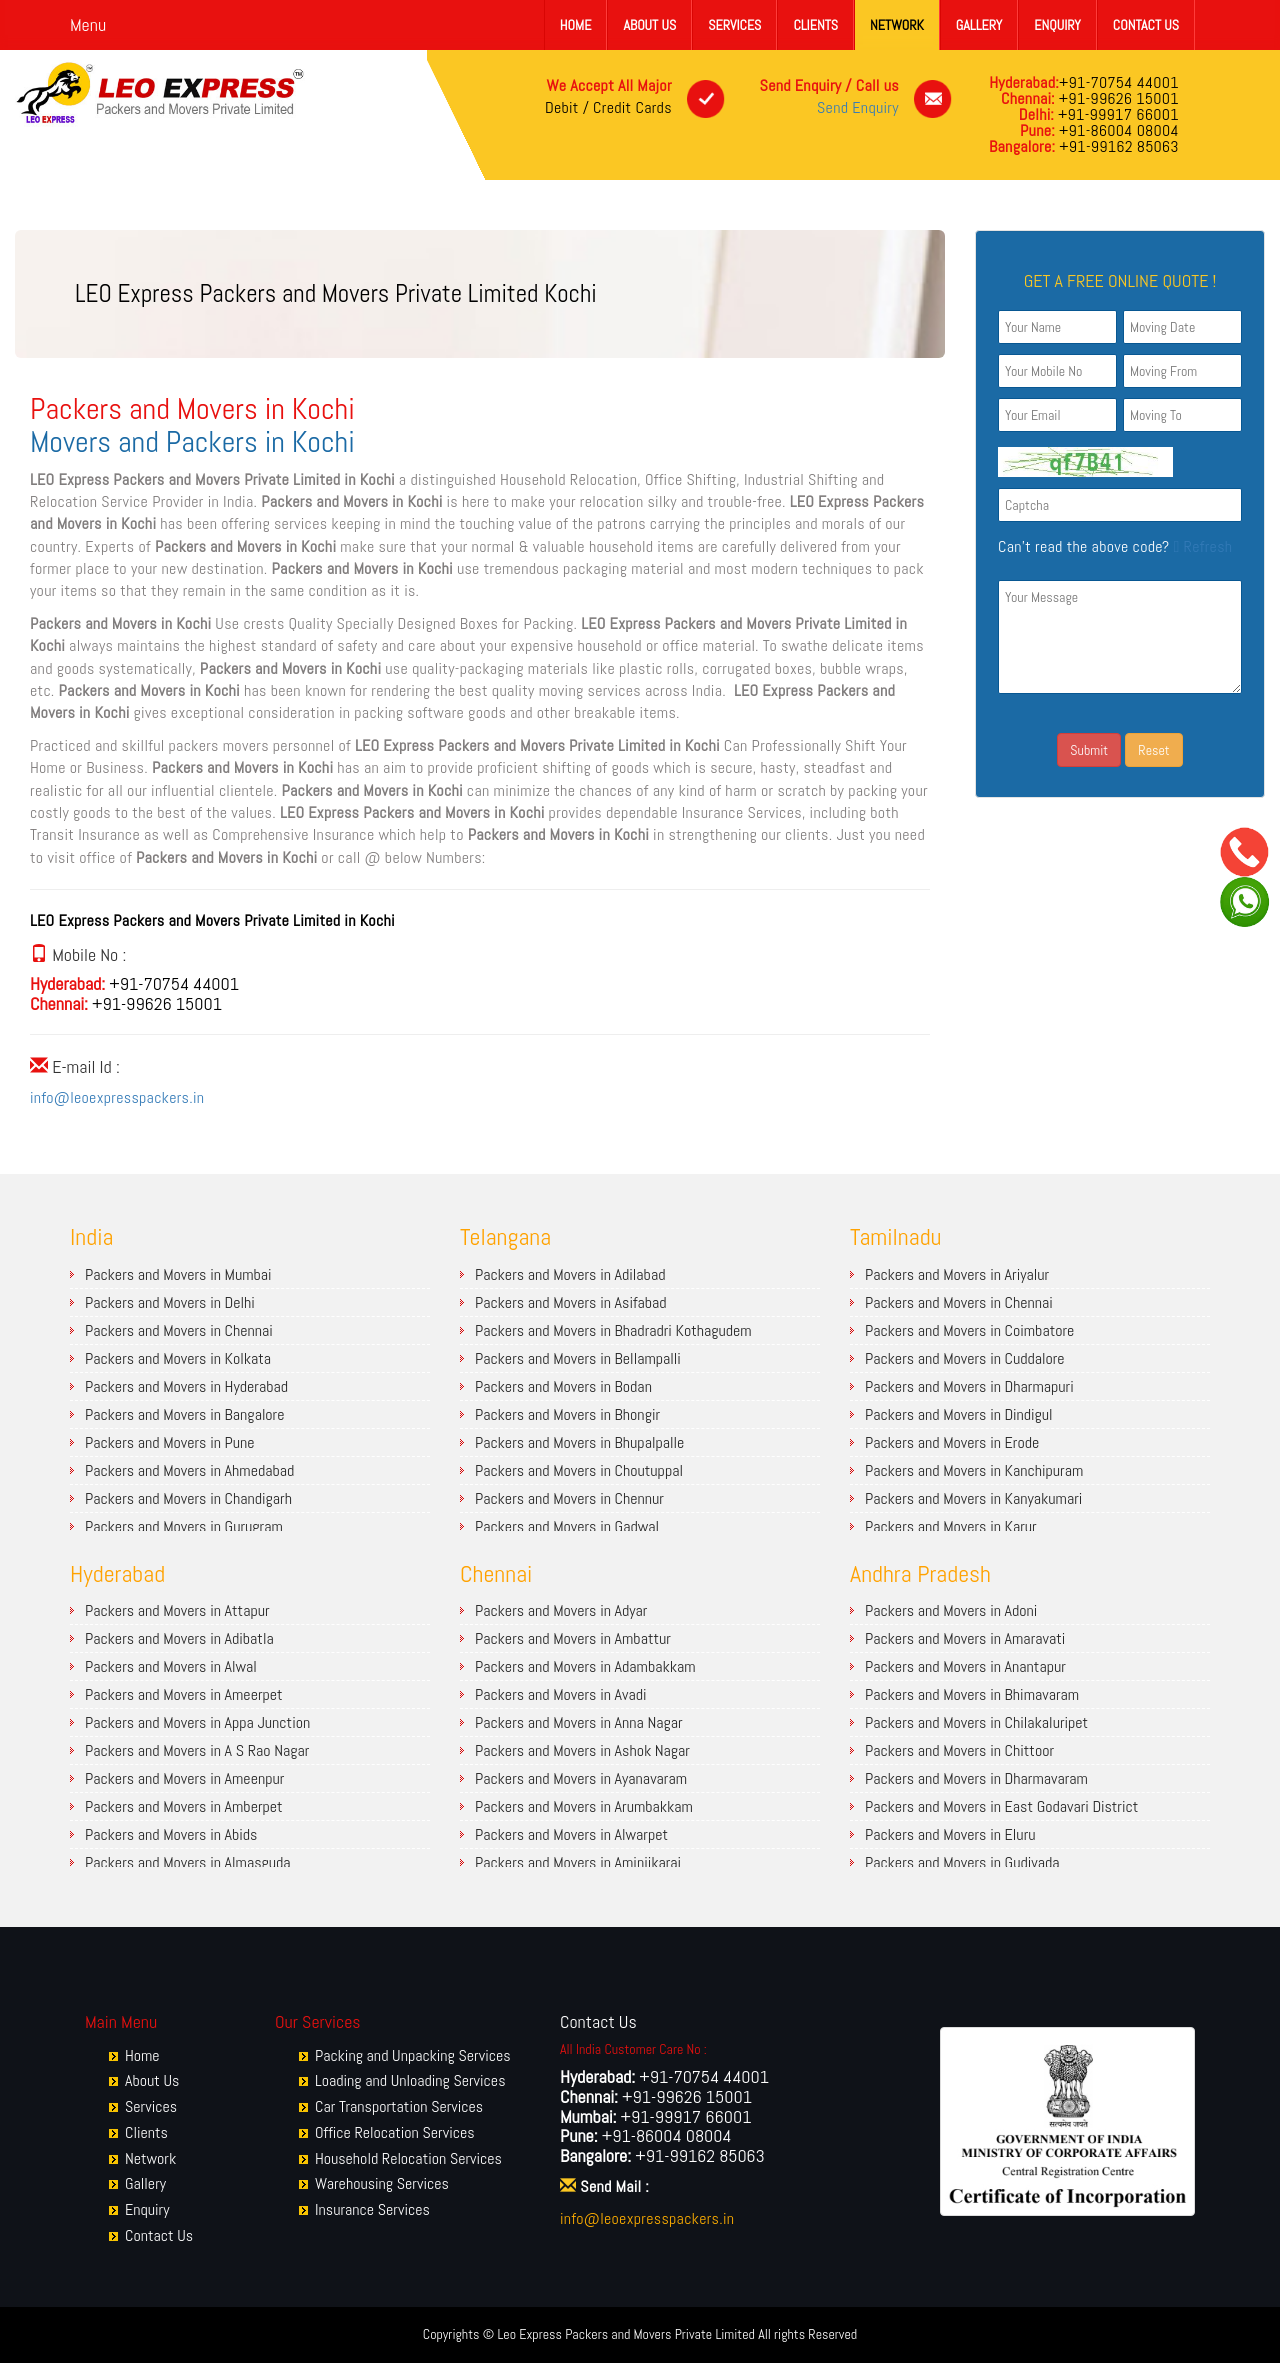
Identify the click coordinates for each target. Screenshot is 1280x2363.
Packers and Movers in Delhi (170, 1302)
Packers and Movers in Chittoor (959, 1750)
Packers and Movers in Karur (951, 1526)
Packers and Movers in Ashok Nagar (582, 1750)
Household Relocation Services (408, 2158)
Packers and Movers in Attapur (177, 1610)
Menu (88, 24)
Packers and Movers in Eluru (950, 1834)
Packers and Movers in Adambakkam (585, 1666)
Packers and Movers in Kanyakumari (973, 1498)
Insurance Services (372, 2209)
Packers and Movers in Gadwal (567, 1526)
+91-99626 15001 (1117, 98)
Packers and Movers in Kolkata (178, 1358)
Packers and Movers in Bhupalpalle (579, 1442)
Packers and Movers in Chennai (179, 1330)
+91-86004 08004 (1117, 130)
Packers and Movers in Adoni (951, 1610)
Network (897, 25)
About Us (649, 25)
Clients (815, 25)
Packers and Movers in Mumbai (178, 1274)
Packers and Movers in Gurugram (184, 1526)
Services (734, 25)
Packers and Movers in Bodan (563, 1386)
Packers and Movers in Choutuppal (579, 1470)
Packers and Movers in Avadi (561, 1694)
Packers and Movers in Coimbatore (969, 1330)
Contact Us (1146, 25)
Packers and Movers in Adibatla (179, 1638)
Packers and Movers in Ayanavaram (581, 1778)
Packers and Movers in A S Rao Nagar (197, 1750)
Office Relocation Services (395, 2132)
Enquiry (1057, 25)
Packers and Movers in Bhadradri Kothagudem (613, 1330)
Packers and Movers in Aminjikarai (578, 1862)
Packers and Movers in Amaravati (965, 1638)
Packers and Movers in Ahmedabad (189, 1470)
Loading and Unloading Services (410, 2080)
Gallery (979, 25)
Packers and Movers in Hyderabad (186, 1386)
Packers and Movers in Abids (171, 1834)
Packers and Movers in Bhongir (567, 1414)
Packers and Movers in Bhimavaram (972, 1694)
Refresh (1200, 546)
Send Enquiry (858, 107)
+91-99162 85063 (1117, 146)
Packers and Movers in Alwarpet (571, 1834)
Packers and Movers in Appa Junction (197, 1722)
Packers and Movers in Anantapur (965, 1666)
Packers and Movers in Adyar (561, 1610)
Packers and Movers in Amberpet (184, 1806)
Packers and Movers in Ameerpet (184, 1694)
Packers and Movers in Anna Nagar (579, 1722)
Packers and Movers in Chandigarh (188, 1498)
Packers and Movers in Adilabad (570, 1274)
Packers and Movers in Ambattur (573, 1638)
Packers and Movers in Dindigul (959, 1414)
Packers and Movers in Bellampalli (578, 1358)
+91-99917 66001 (1116, 114)
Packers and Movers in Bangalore (184, 1414)
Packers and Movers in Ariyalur (957, 1274)
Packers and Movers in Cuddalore (965, 1358)
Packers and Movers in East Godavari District (1001, 1806)
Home (576, 25)
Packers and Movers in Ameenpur (184, 1778)
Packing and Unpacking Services (413, 2055)
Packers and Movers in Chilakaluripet (976, 1722)
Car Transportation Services (399, 2106)
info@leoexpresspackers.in (117, 1097)
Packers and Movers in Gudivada (962, 1862)
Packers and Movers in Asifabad (571, 1302)
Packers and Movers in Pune (170, 1442)
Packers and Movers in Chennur (569, 1498)
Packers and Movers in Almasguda (188, 1862)
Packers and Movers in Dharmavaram (976, 1778)
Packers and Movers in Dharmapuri (969, 1386)
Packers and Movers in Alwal (171, 1666)
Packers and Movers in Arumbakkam (584, 1806)
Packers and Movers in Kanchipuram (974, 1470)
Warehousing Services (382, 2183)
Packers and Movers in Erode (952, 1442)
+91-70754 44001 (1119, 82)
